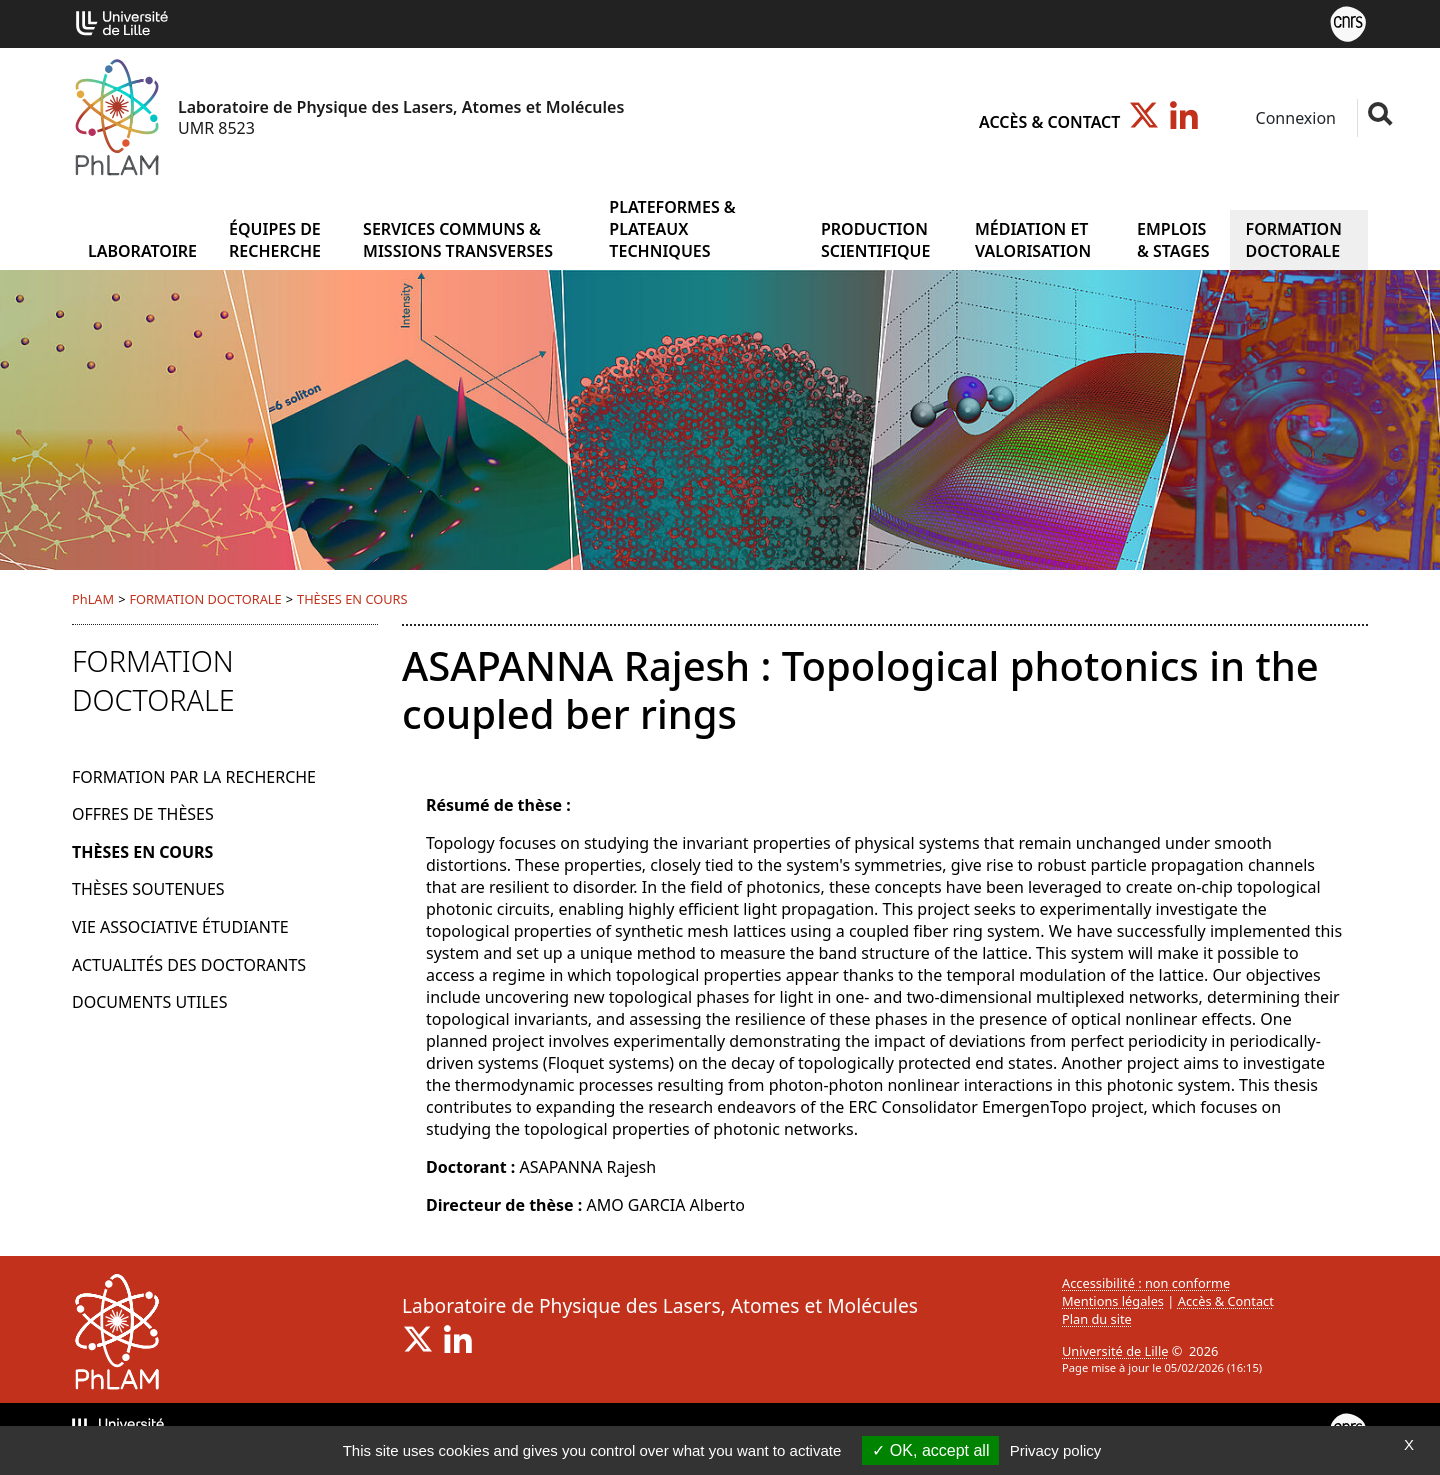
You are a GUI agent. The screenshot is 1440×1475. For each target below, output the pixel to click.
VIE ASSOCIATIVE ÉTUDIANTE (180, 927)
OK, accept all (930, 1450)
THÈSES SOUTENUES (148, 889)
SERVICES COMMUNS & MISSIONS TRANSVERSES (458, 240)
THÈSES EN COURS (352, 599)
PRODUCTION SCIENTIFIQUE (876, 240)
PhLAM (93, 599)
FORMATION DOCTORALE (1294, 240)
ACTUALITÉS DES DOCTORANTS (189, 965)
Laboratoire (142, 251)
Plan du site (1097, 1319)
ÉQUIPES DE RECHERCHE (275, 240)
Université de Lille (1115, 1351)
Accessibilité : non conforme (1146, 1283)
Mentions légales (1113, 1301)
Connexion (1293, 118)
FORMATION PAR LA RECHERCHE (194, 777)
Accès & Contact (1049, 122)
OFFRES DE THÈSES (143, 814)
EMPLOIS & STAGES (1173, 240)
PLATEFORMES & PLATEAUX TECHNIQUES (672, 229)
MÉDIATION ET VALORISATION (1033, 240)
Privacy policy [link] (1056, 1450)
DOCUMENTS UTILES (149, 1002)
